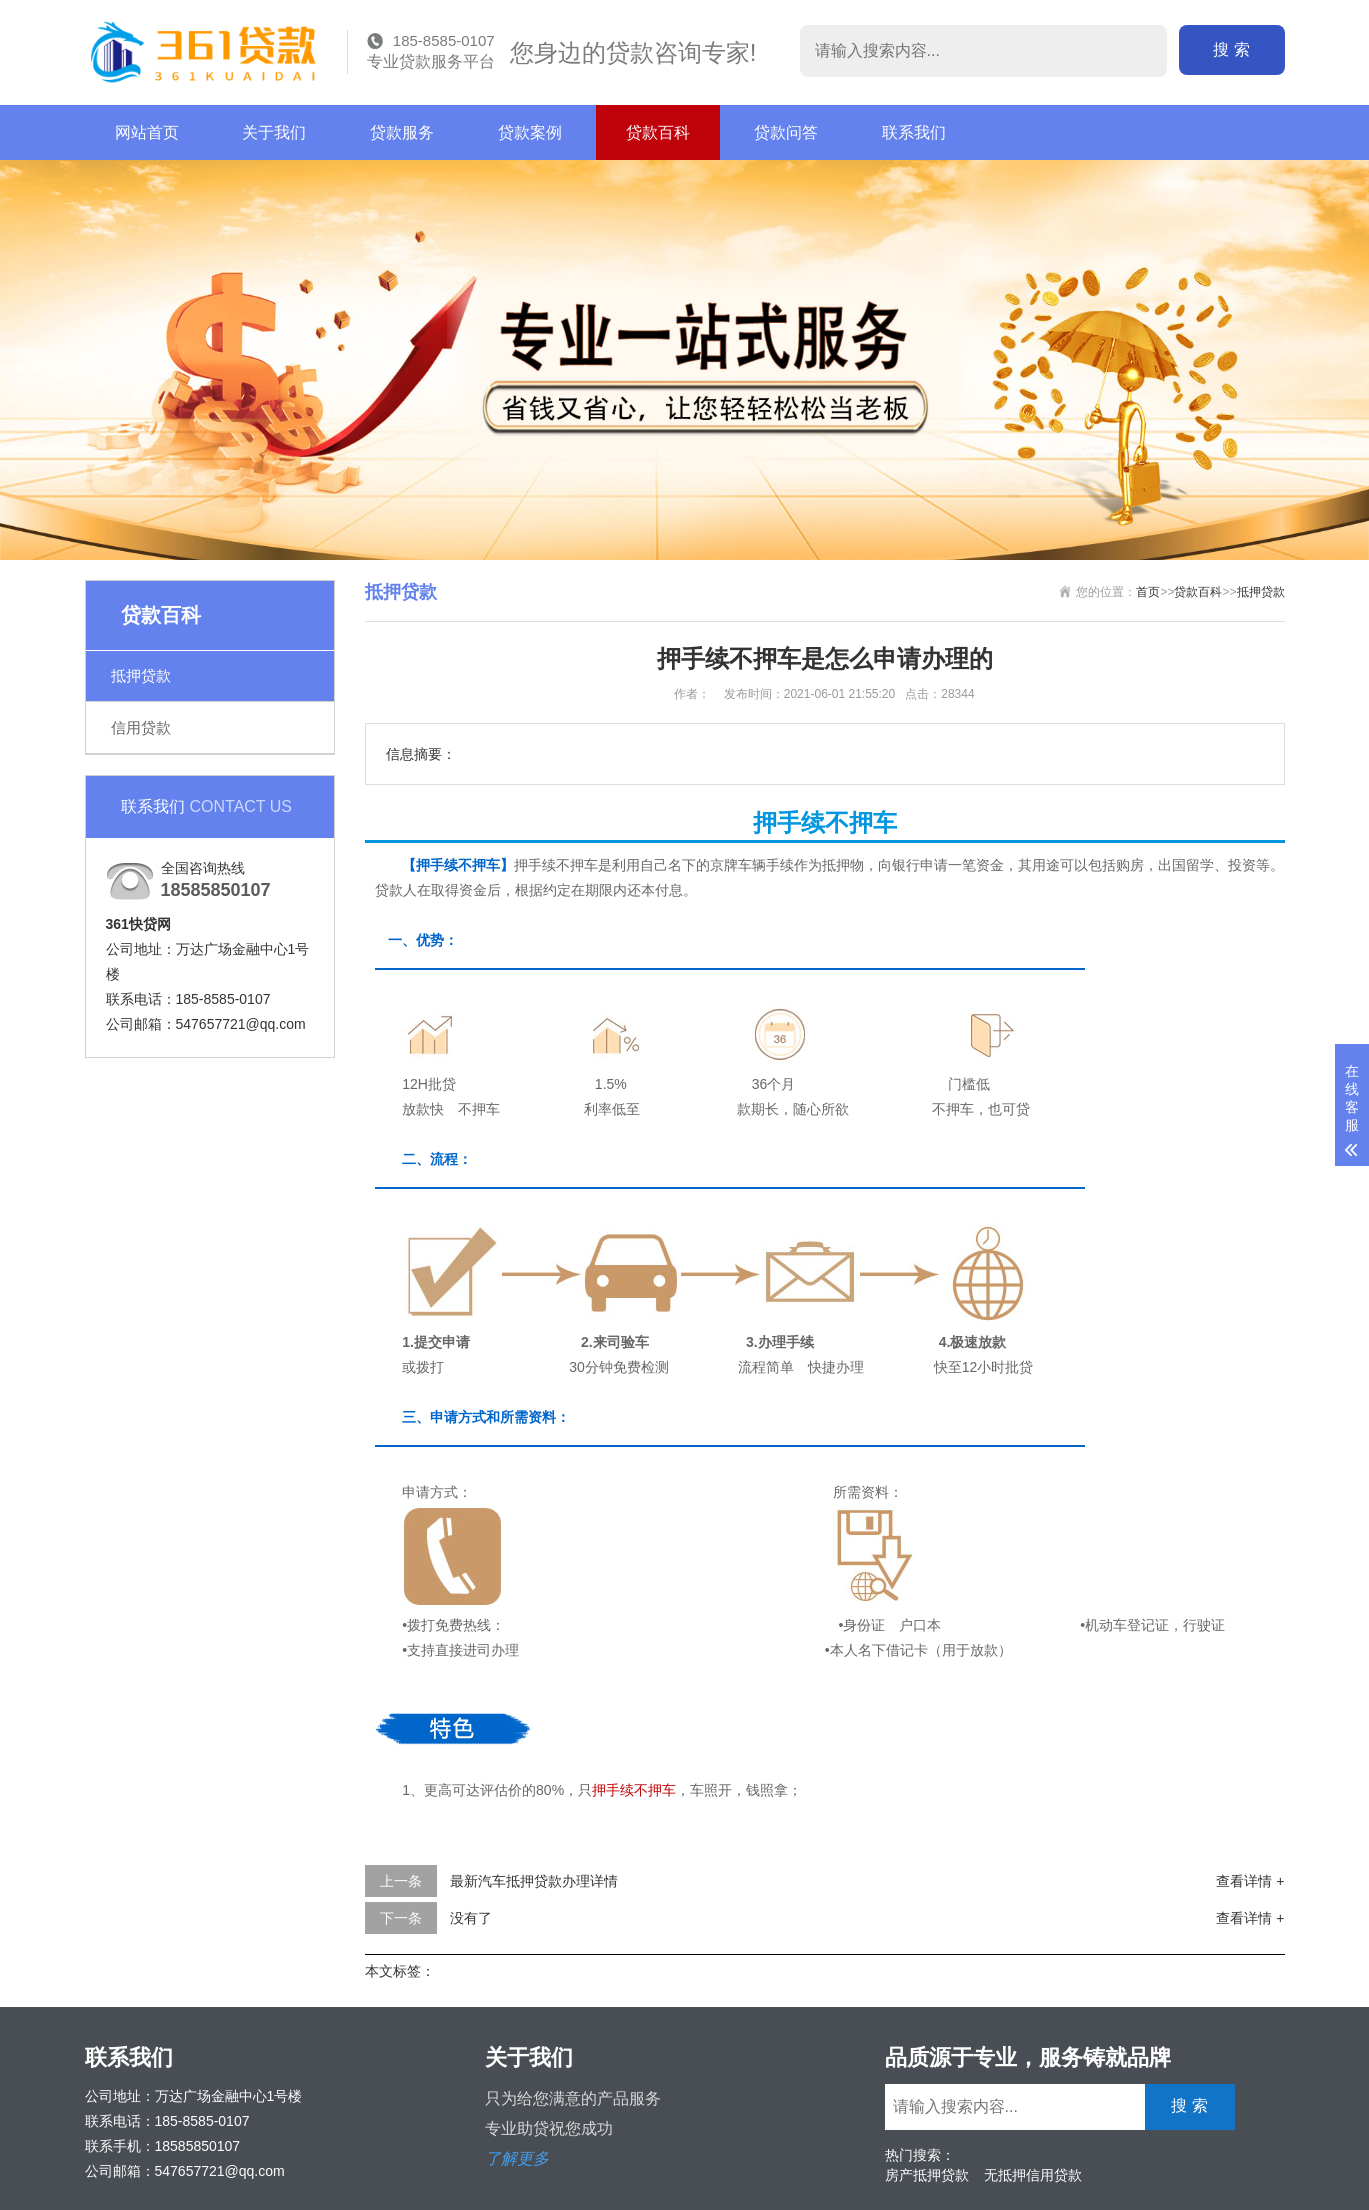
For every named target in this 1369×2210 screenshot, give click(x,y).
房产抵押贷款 (927, 2175)
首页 (1148, 592)
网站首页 (147, 132)
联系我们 (914, 132)
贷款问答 (786, 132)
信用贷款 (141, 727)
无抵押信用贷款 (1033, 2175)
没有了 (471, 1918)
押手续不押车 (634, 1790)
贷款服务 (402, 132)
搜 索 (1231, 49)
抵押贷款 (141, 675)
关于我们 (274, 132)
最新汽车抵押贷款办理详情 (534, 1881)
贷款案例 (530, 132)
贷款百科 (658, 132)
